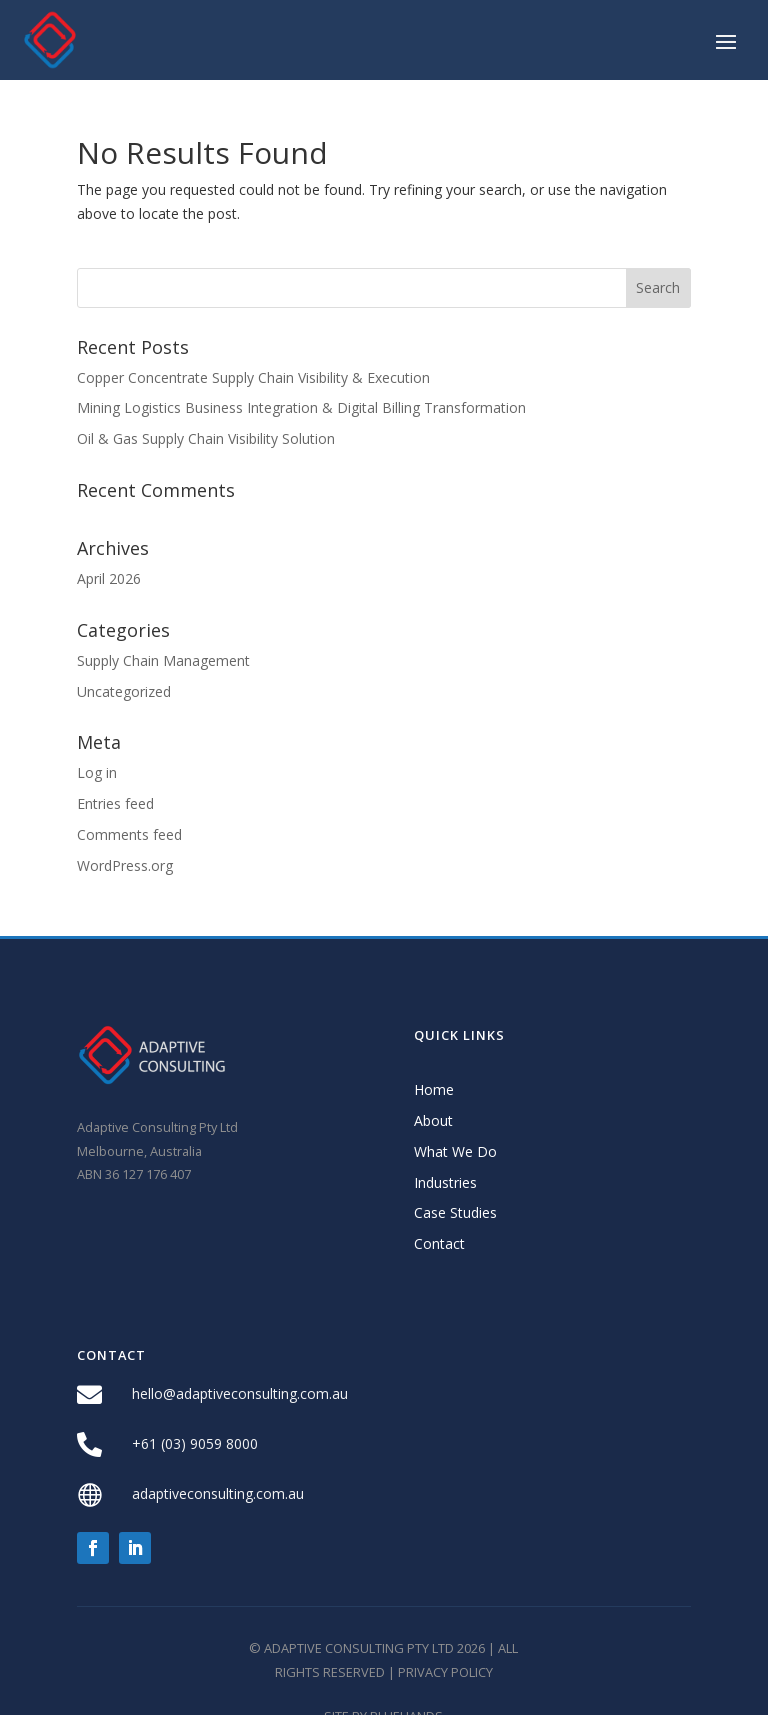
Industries (445, 1182)
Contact (439, 1243)
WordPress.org (125, 865)
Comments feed (129, 834)
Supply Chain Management (163, 660)
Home (434, 1089)
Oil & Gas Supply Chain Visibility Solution (206, 438)
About (433, 1120)
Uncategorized (124, 691)
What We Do (455, 1151)
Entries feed (115, 803)
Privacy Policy (445, 1672)
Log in (97, 772)
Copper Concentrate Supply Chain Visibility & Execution (253, 377)
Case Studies (455, 1212)
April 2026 (109, 578)
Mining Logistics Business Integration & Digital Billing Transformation (301, 407)
